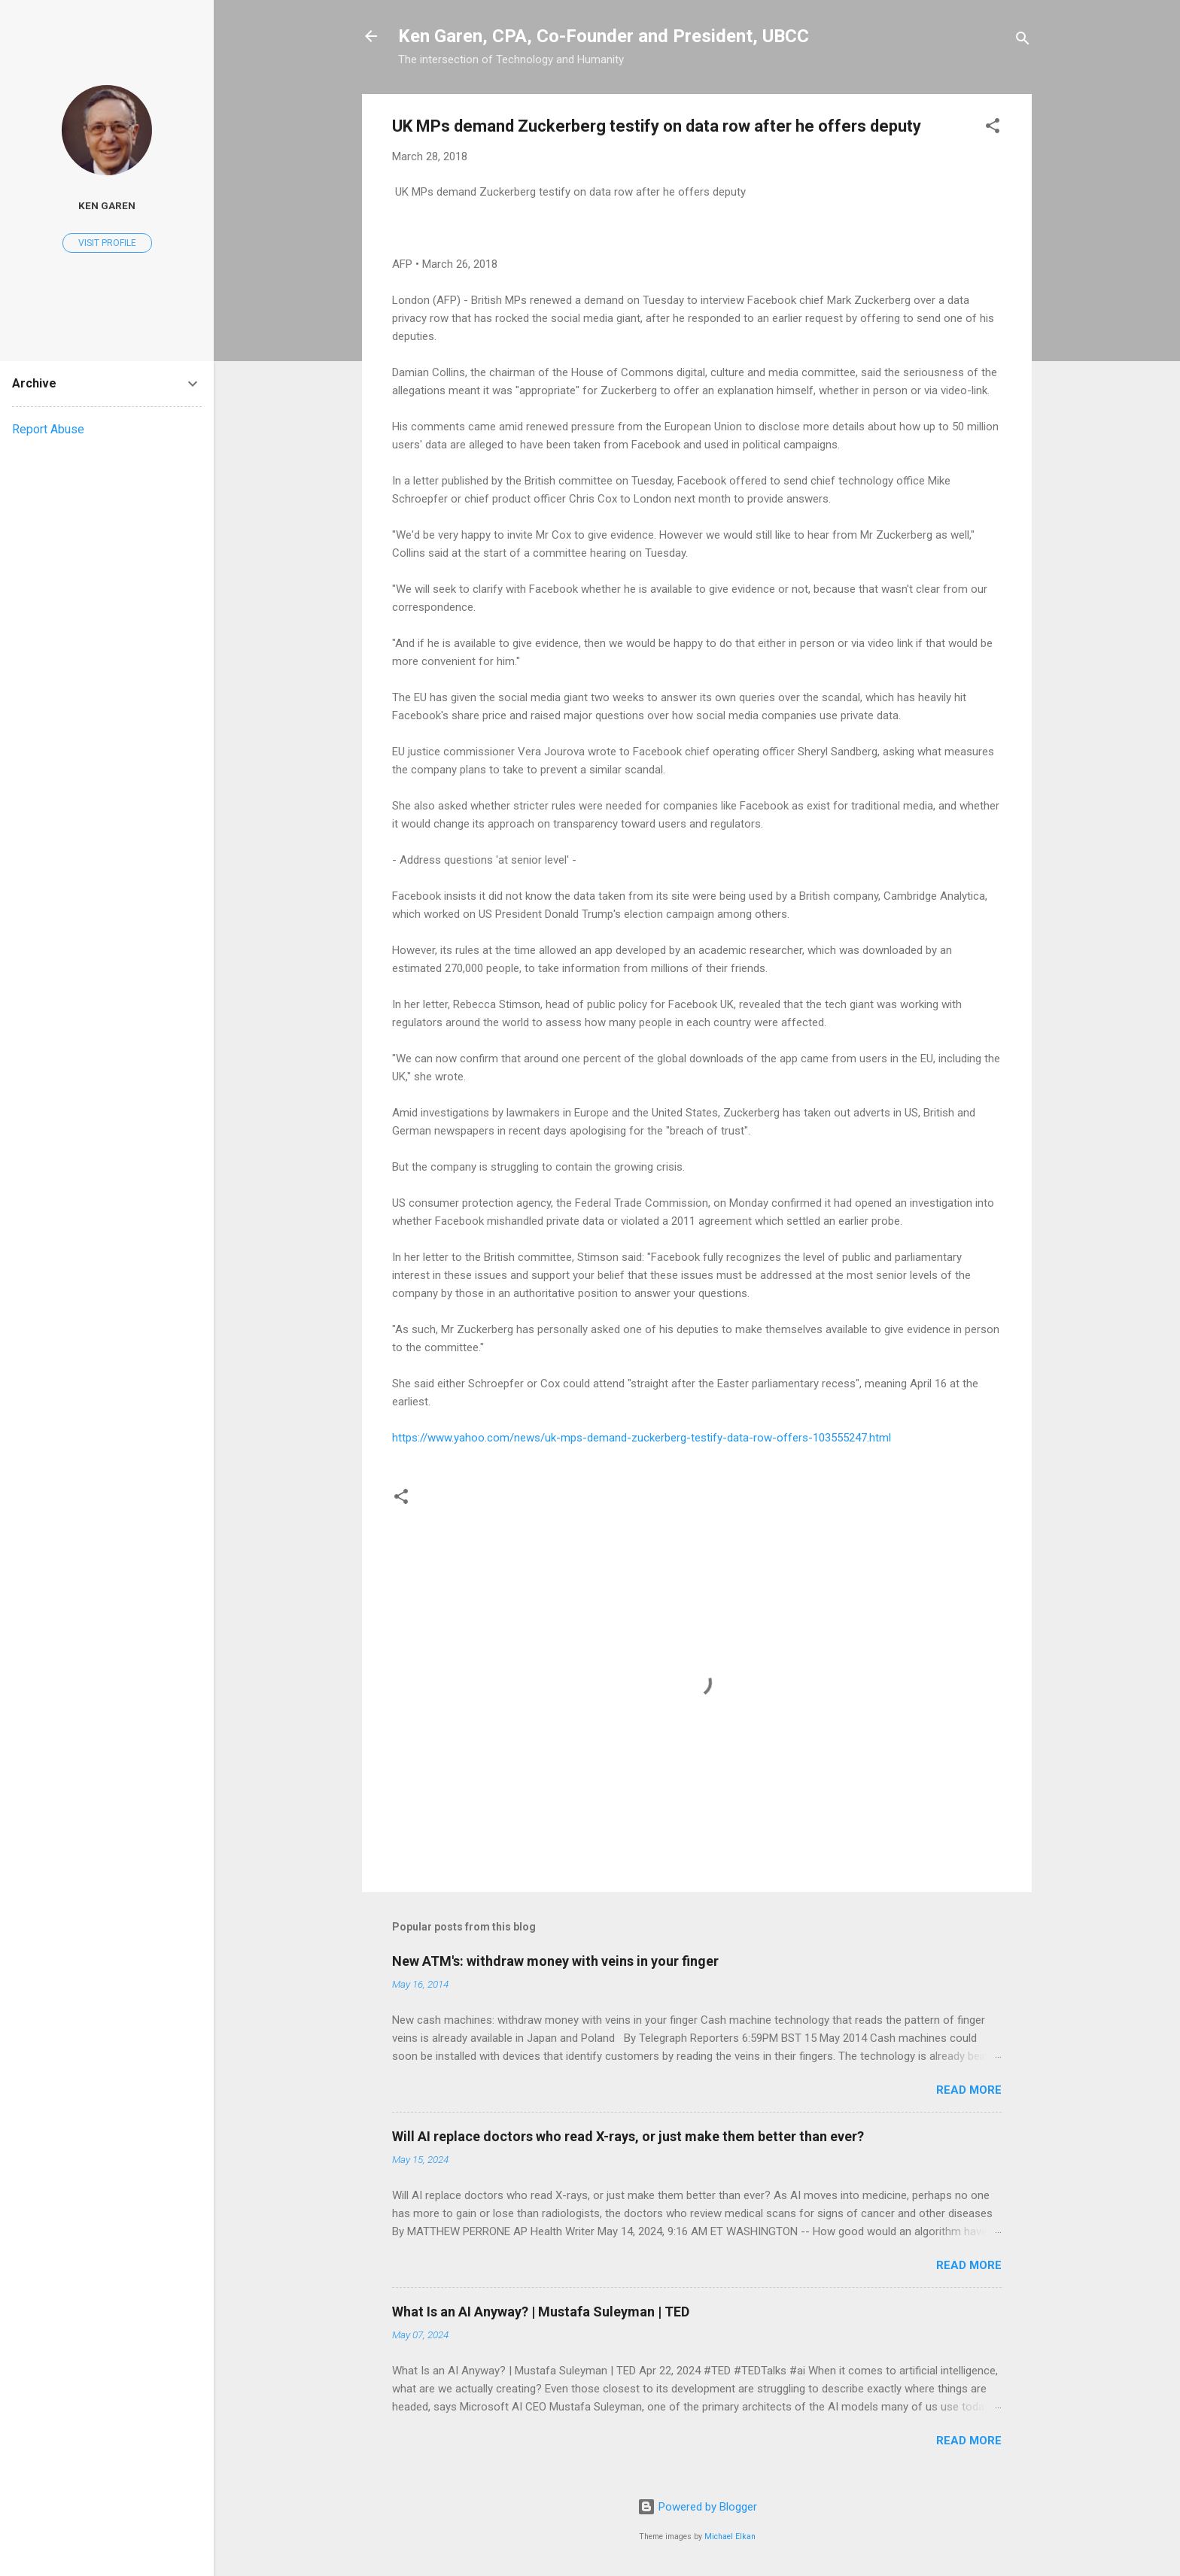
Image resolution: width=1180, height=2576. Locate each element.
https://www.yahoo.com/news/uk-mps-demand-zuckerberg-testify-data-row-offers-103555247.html (641, 1437)
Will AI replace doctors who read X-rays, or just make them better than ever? (628, 2136)
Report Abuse (48, 429)
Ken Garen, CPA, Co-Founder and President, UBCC (603, 36)
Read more (969, 2090)
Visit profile (107, 243)
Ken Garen (106, 205)
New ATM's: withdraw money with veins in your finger (555, 1961)
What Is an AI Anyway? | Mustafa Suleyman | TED (540, 2311)
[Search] (1023, 41)
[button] (993, 128)
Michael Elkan (730, 2536)
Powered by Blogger (697, 2507)
